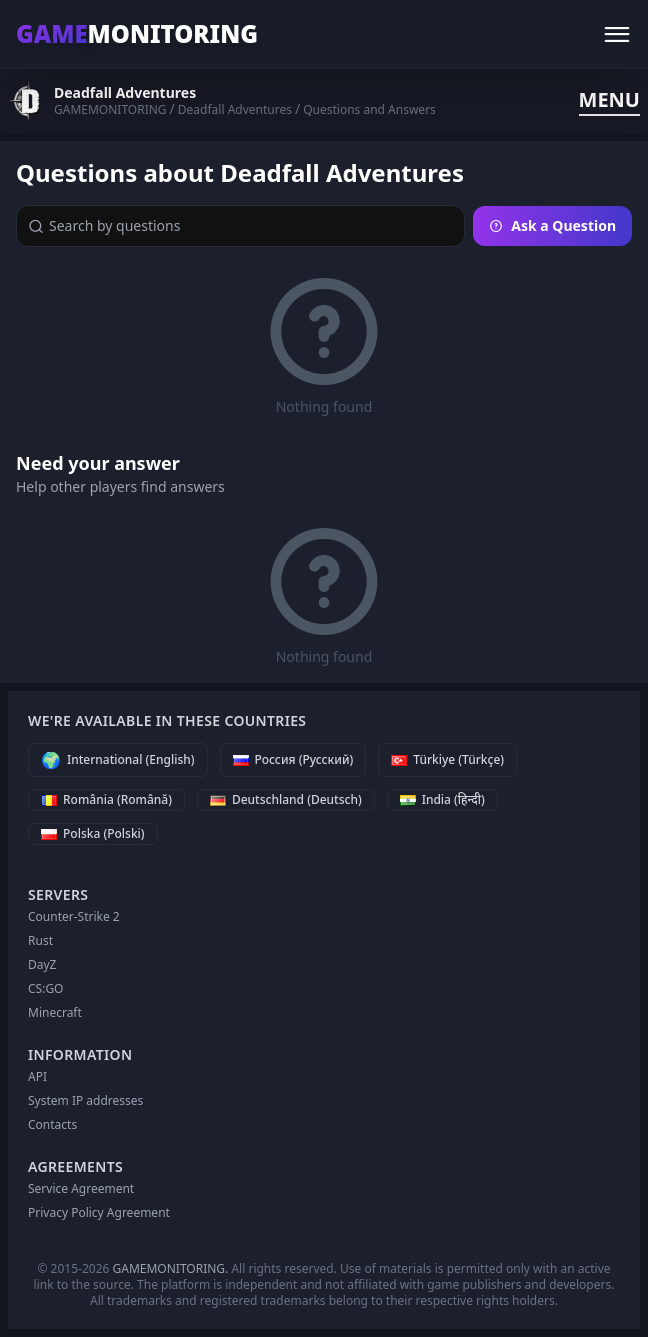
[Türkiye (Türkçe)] (447, 760)
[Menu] (617, 34)
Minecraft (55, 1012)
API (37, 1076)
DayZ (42, 964)
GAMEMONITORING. (171, 1268)
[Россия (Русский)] (293, 760)
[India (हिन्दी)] (442, 800)
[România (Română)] (106, 800)
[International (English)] (118, 760)
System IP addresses (85, 1100)
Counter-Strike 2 (74, 916)
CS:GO (46, 988)
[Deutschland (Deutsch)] (286, 800)
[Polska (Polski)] (93, 834)
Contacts (52, 1124)
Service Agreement (81, 1188)
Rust (40, 940)
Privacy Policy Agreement (99, 1212)
